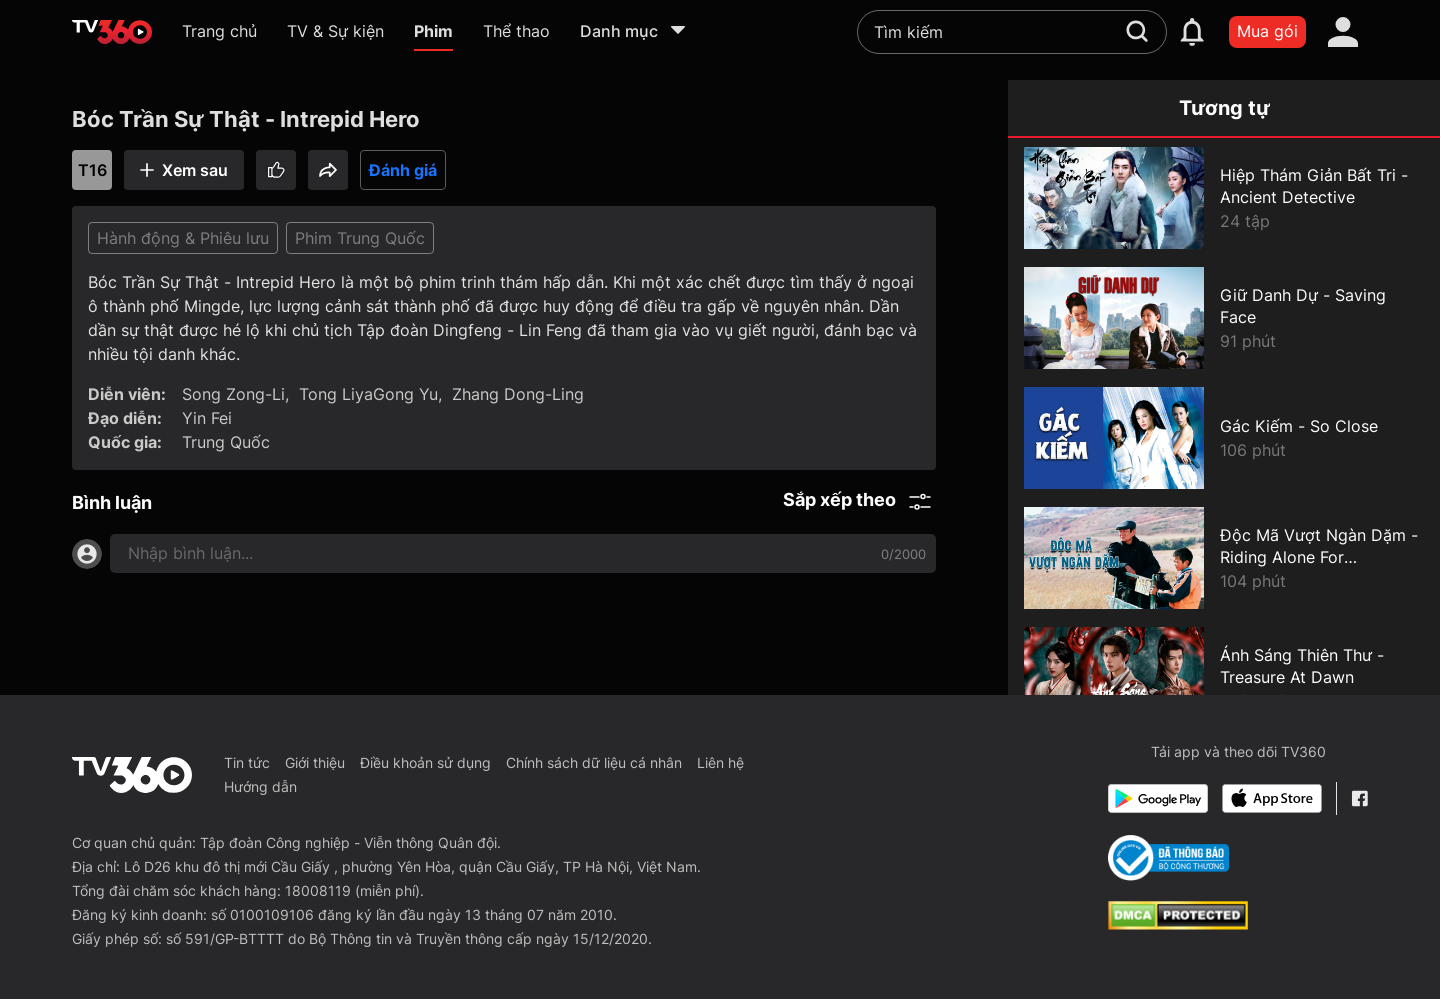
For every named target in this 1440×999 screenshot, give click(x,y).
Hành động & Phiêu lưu (183, 238)
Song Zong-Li (233, 394)
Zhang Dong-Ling (518, 394)
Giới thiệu (315, 762)
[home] (112, 32)
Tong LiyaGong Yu (368, 394)
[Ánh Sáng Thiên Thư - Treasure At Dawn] (1224, 678)
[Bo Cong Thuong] (1168, 858)
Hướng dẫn (260, 786)
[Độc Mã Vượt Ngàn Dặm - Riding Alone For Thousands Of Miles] (1224, 558)
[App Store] (1272, 798)
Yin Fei (207, 418)
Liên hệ (720, 762)
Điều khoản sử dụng (425, 762)
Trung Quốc (226, 442)
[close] (1390, 59)
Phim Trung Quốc (360, 238)
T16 (92, 170)
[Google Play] (1158, 798)
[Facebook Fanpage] (1359, 798)
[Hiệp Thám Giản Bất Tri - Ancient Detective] (1224, 198)
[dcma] (1178, 924)
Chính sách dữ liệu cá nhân (594, 762)
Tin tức (247, 762)
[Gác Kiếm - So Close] (1224, 438)
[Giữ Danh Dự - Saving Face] (1224, 318)
